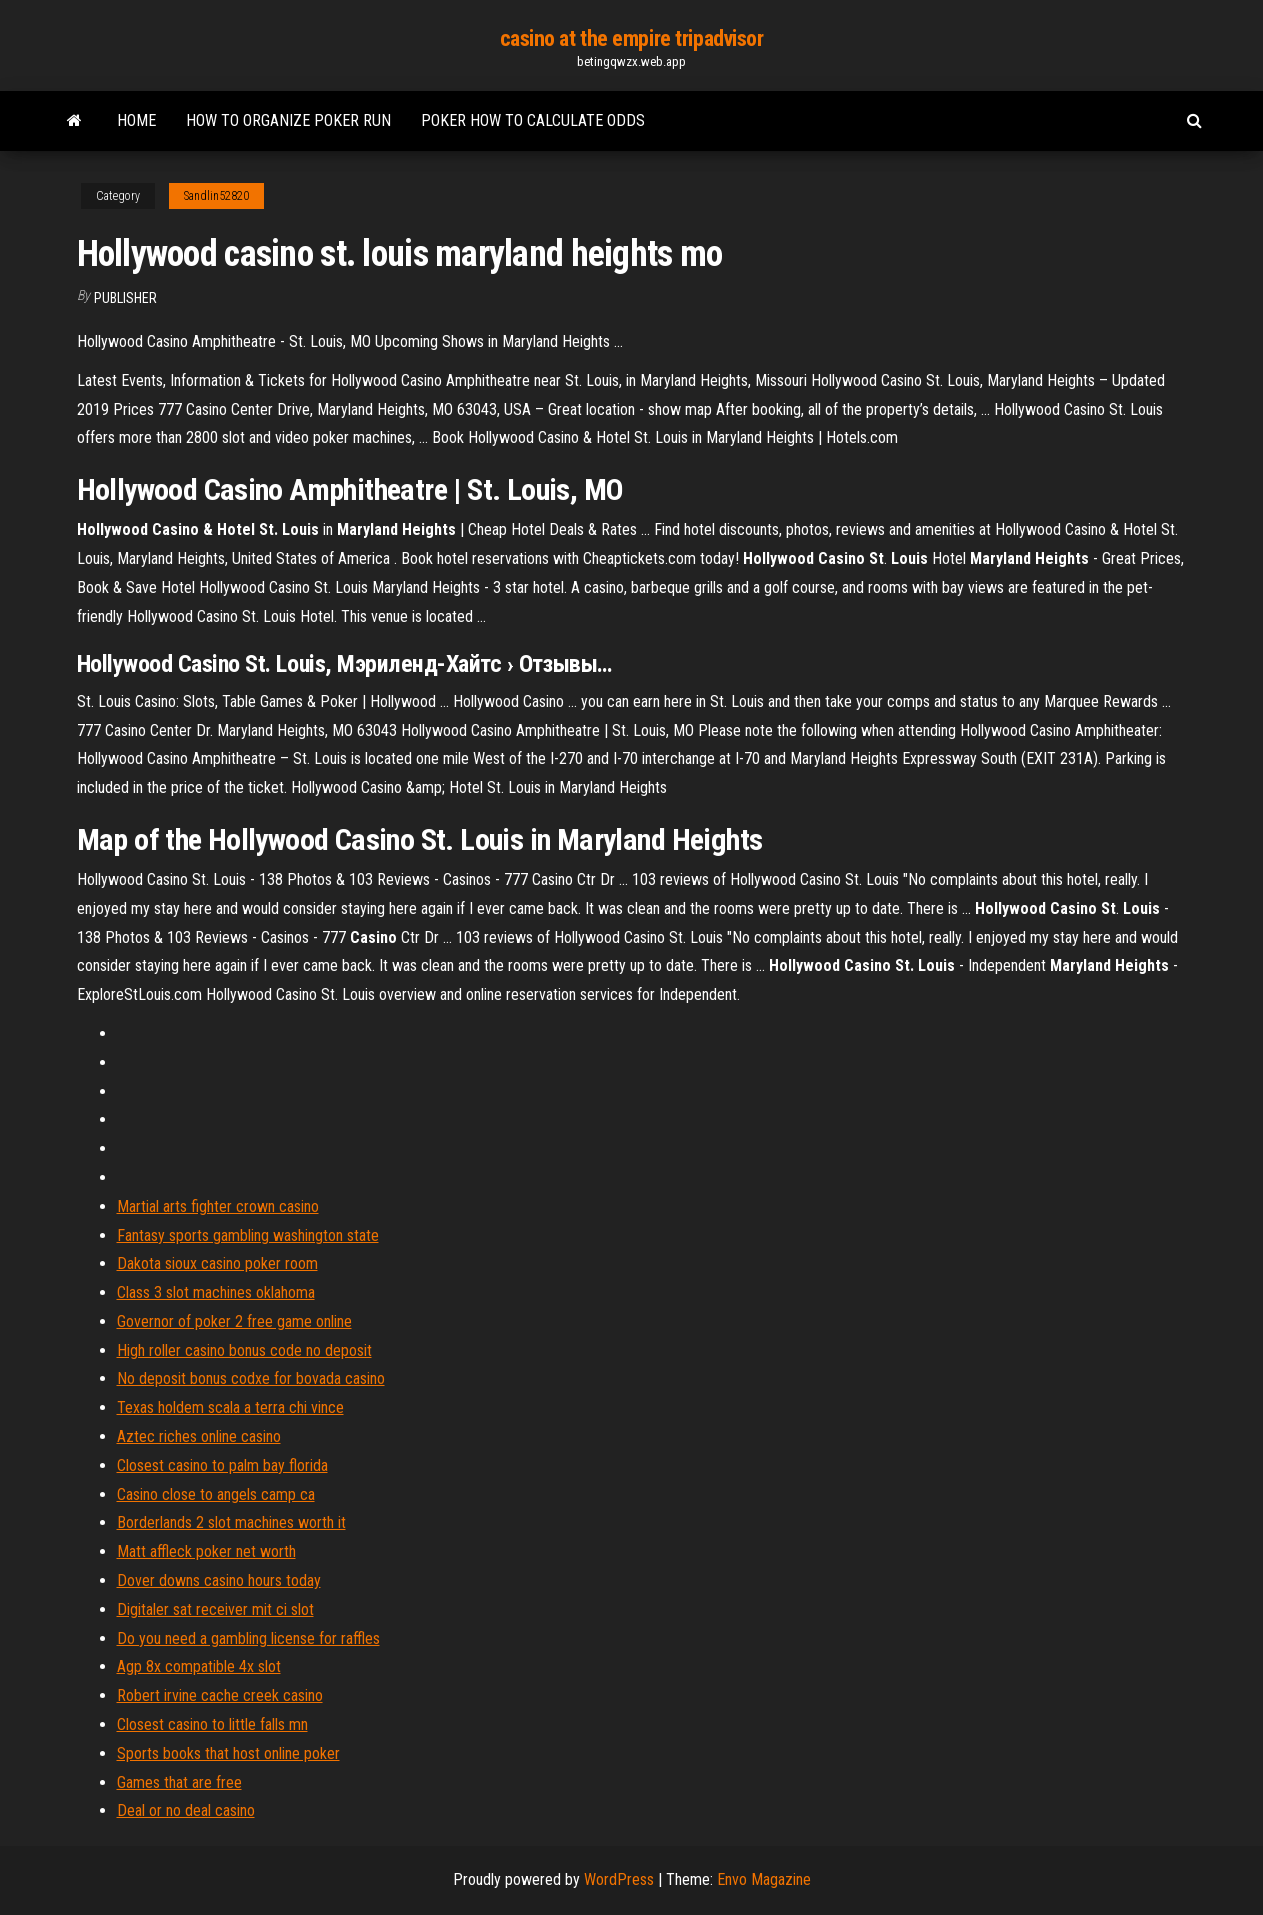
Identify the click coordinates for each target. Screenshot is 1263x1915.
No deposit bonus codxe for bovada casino (251, 1378)
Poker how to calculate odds (533, 120)
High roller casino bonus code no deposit (244, 1350)
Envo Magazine (764, 1879)
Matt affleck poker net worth (206, 1551)
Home (136, 120)
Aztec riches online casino (199, 1436)
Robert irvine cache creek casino (220, 1695)
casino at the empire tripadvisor (632, 38)
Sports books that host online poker (228, 1753)
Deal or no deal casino (186, 1810)
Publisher (125, 298)
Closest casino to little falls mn (212, 1724)
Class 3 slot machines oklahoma (216, 1292)
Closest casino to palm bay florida (222, 1465)
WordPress (619, 1879)
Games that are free (179, 1782)
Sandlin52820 (216, 196)
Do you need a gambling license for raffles (248, 1638)
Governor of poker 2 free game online (234, 1321)
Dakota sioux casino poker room (217, 1263)
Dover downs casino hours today (219, 1580)
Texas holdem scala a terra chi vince (230, 1407)
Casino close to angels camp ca (216, 1494)
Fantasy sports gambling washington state (248, 1235)
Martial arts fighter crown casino (218, 1206)
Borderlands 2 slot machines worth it (231, 1522)
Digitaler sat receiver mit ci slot (215, 1609)
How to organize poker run (288, 120)
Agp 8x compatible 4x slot (199, 1666)
